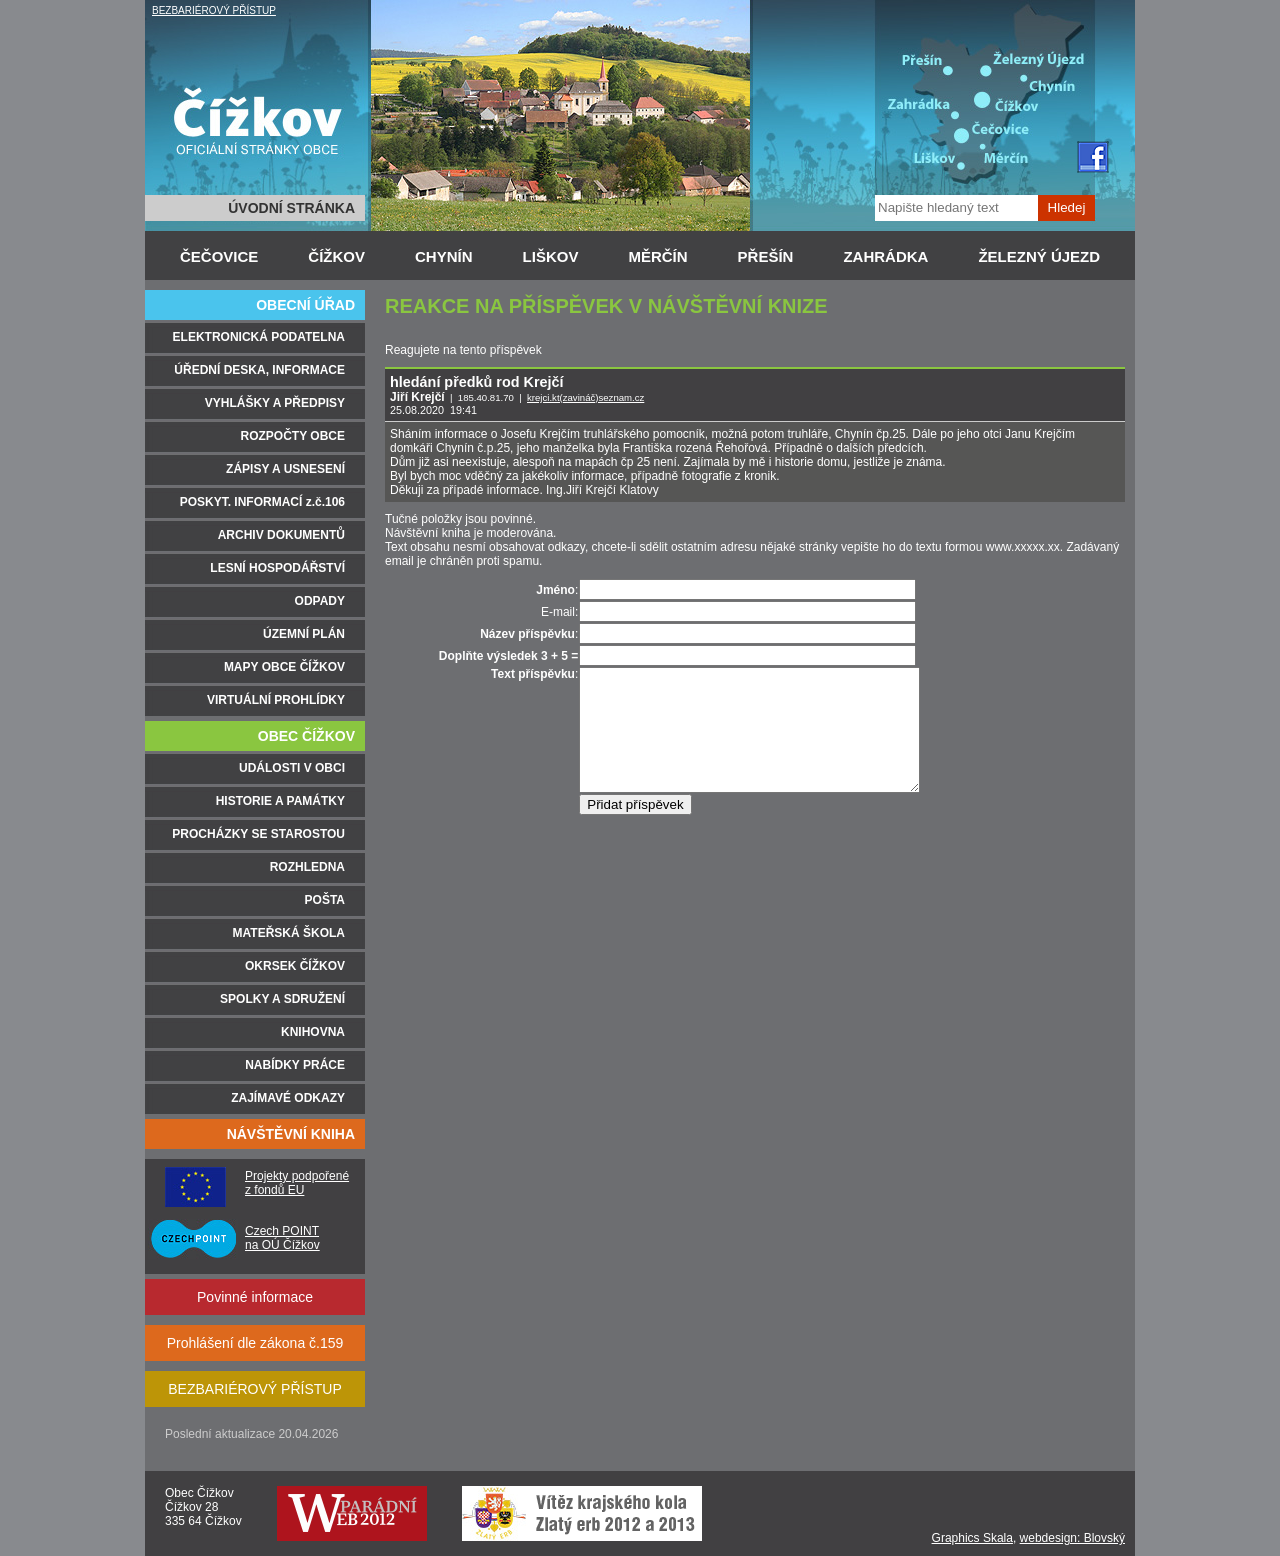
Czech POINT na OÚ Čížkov (282, 1238)
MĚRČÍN (657, 256)
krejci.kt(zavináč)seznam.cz (585, 397)
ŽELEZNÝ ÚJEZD (1039, 256)
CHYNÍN (444, 256)
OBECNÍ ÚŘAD (305, 305)
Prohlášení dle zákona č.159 (255, 1343)
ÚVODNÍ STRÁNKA (291, 208)
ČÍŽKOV (336, 256)
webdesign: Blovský (1072, 1538)
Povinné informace (255, 1297)
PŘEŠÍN (766, 256)
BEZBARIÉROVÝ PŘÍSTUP (214, 10)
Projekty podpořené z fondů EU (297, 1183)
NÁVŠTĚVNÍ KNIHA (291, 1134)
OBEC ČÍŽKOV (306, 736)
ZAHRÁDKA (885, 256)
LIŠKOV (551, 256)
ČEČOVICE (219, 256)
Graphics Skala (972, 1538)
